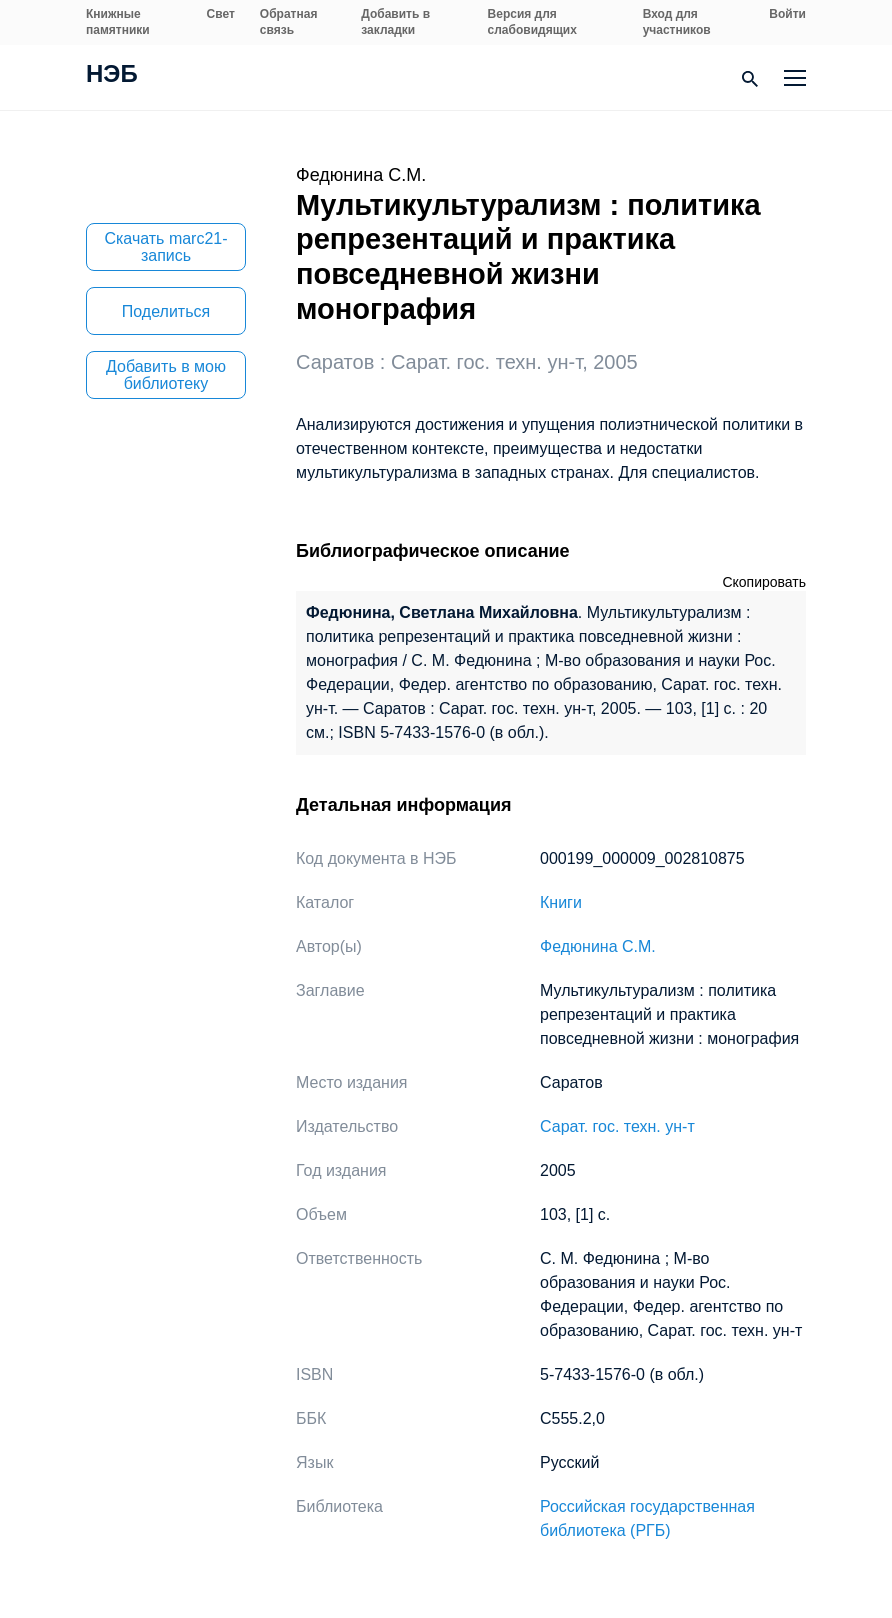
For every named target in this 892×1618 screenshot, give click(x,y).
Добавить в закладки (395, 22)
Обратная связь (289, 22)
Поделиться (166, 311)
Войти (787, 14)
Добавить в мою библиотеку (166, 375)
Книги (561, 902)
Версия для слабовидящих (532, 22)
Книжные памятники (118, 22)
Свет (221, 14)
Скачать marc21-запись (165, 247)
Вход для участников (677, 22)
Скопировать (764, 582)
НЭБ (112, 76)
